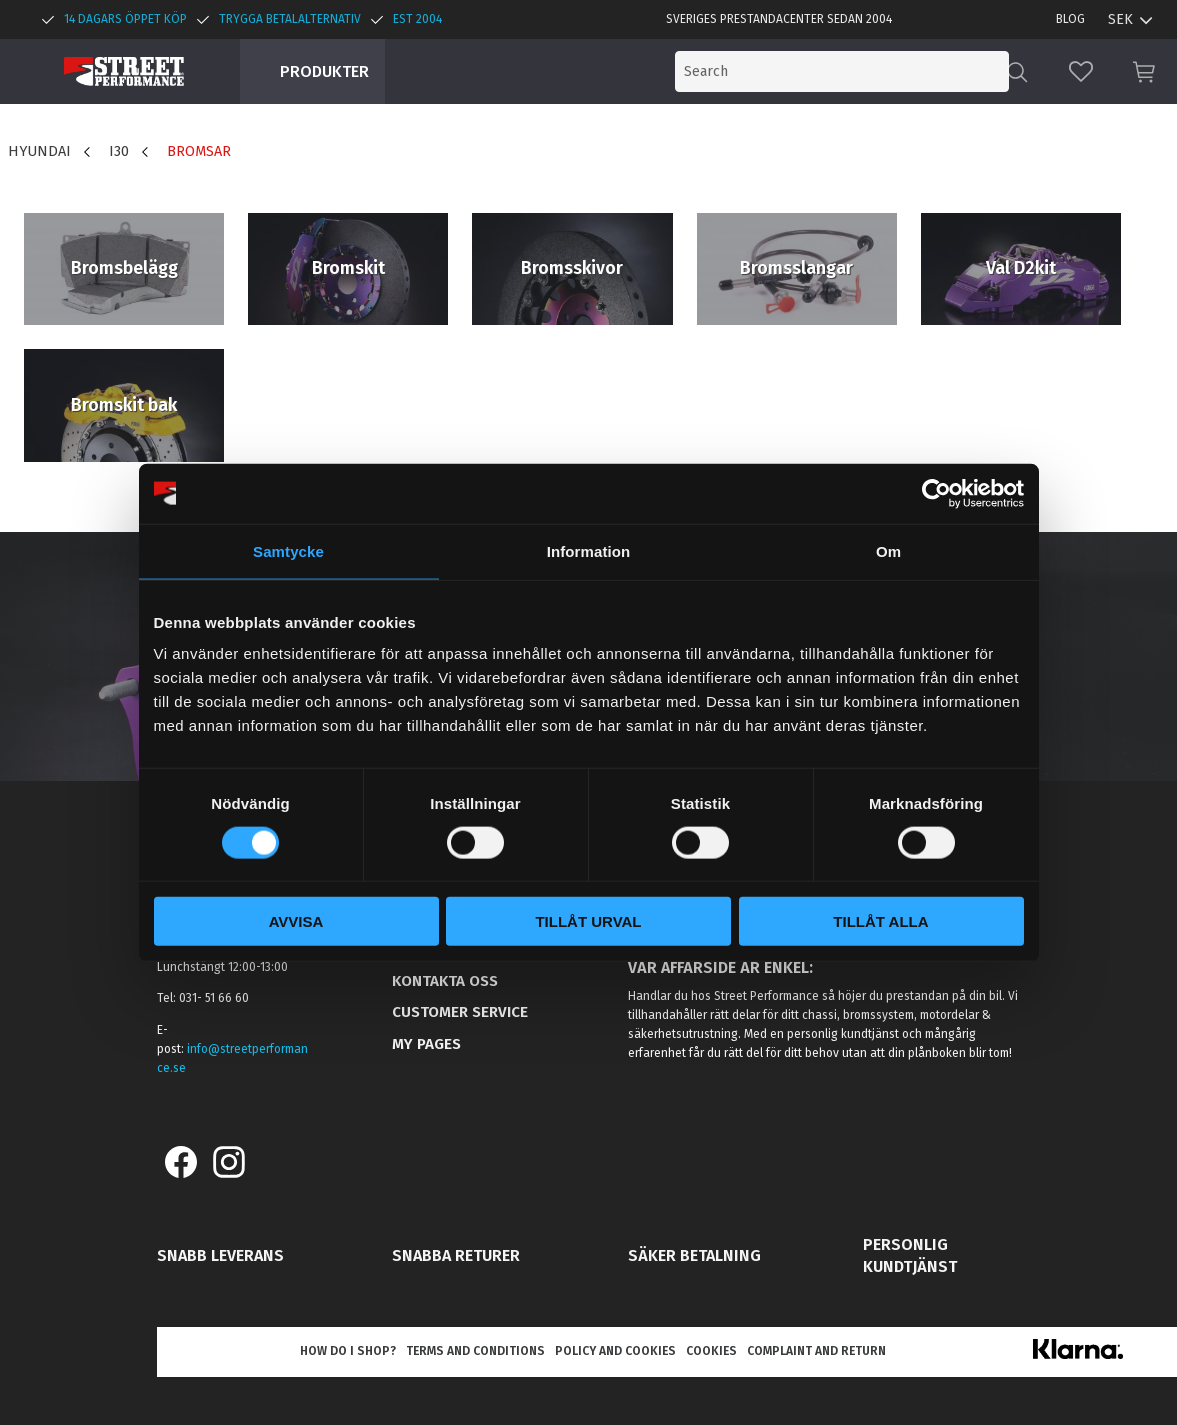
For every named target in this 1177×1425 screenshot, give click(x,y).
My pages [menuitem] (426, 1044)
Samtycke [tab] (288, 550)
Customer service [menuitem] (460, 1012)
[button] (1081, 71)
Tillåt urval (588, 921)
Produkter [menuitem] (324, 71)
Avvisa (296, 921)
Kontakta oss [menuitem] (445, 981)
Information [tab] (589, 550)
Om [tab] (888, 550)
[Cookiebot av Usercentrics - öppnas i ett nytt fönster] (936, 493)
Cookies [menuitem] (711, 1351)
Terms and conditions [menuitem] (475, 1351)
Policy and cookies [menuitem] (615, 1351)
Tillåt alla (880, 921)
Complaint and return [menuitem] (816, 1351)
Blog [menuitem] (1070, 19)
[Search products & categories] (845, 71)
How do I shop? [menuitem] (348, 1351)
